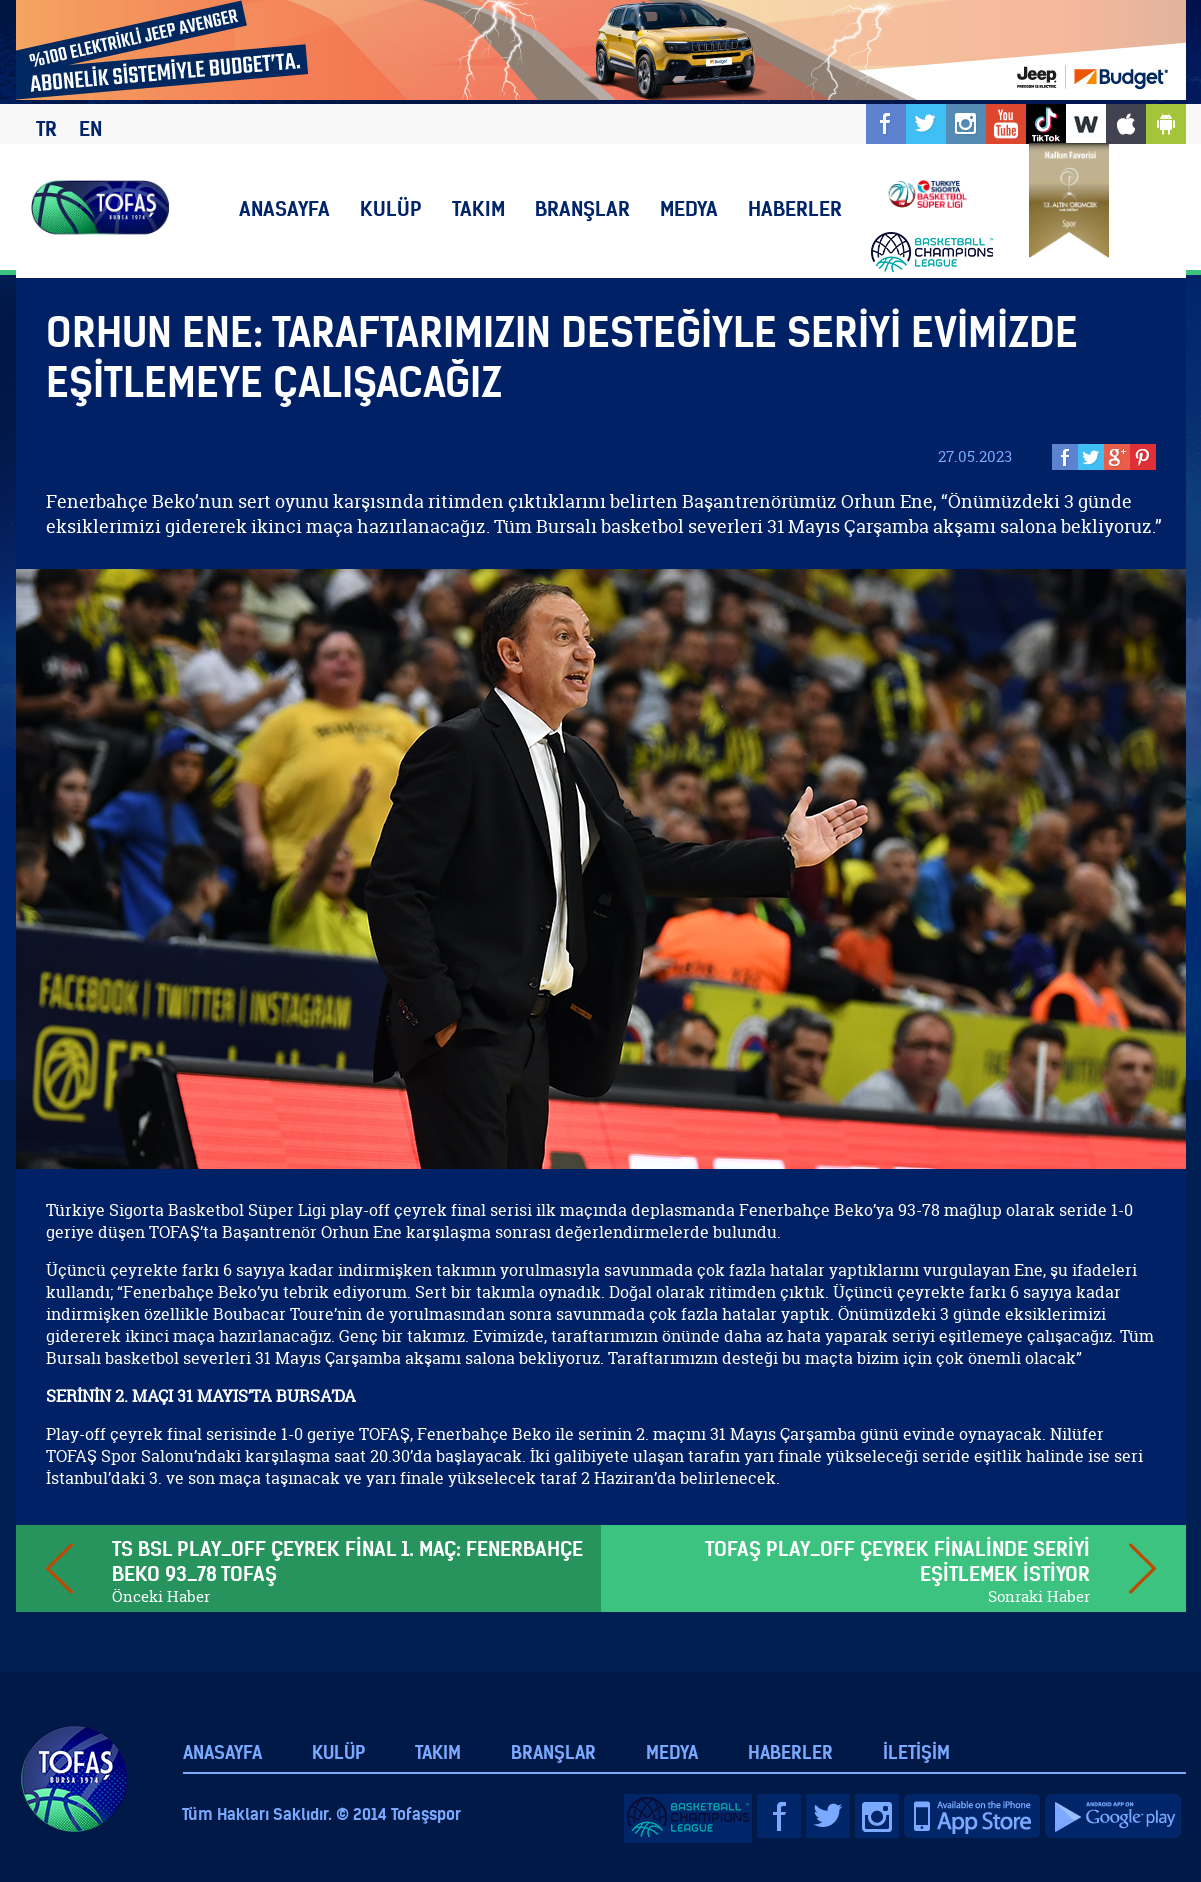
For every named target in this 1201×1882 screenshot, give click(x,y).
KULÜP (391, 208)
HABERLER (795, 208)
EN (90, 128)
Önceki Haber (161, 1596)
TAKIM (478, 208)
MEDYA (689, 208)
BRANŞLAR (582, 208)
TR (46, 128)
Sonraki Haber (1039, 1596)
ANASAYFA (284, 208)
